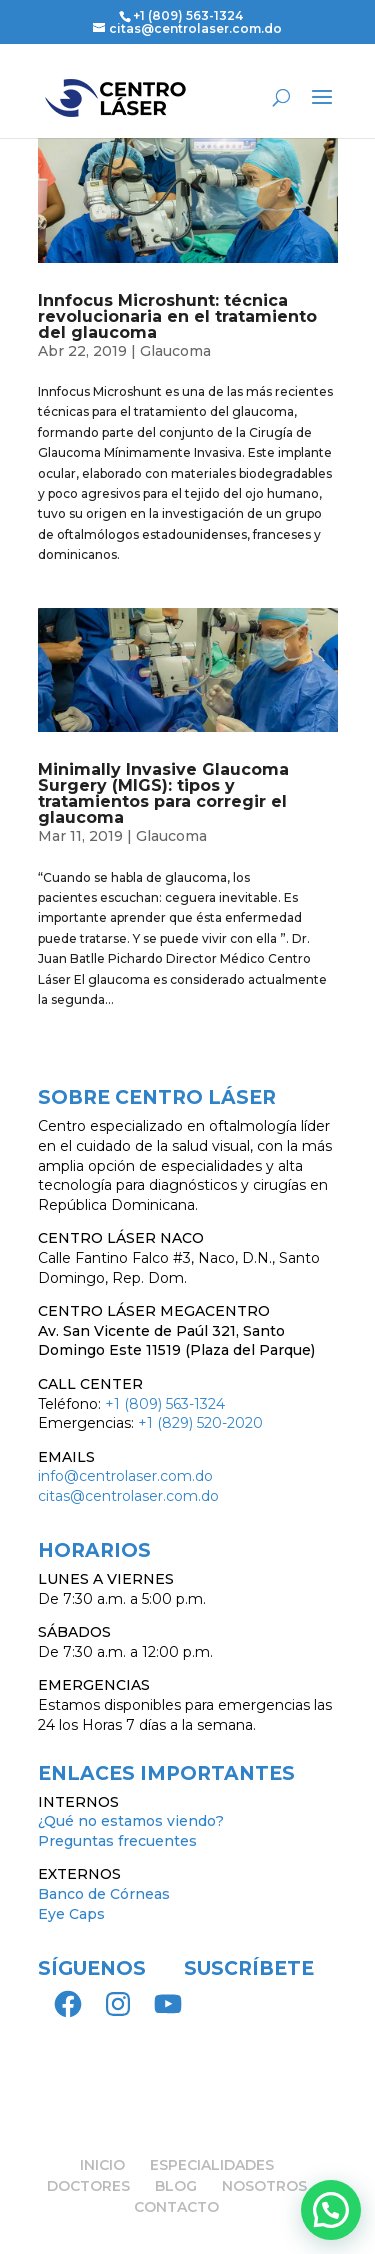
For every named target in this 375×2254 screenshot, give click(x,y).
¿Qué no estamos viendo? (131, 1821)
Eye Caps (71, 1914)
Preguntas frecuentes (117, 1841)
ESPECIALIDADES (212, 2165)
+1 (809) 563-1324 (188, 15)
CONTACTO (176, 2207)
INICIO (102, 2165)
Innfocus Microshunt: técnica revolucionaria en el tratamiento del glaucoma (177, 316)
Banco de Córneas (104, 1894)
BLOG (176, 2186)
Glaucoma (175, 351)
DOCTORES (88, 2186)
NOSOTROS (264, 2186)
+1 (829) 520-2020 (200, 1423)
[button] (331, 2210)
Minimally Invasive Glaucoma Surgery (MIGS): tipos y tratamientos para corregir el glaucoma (163, 793)
